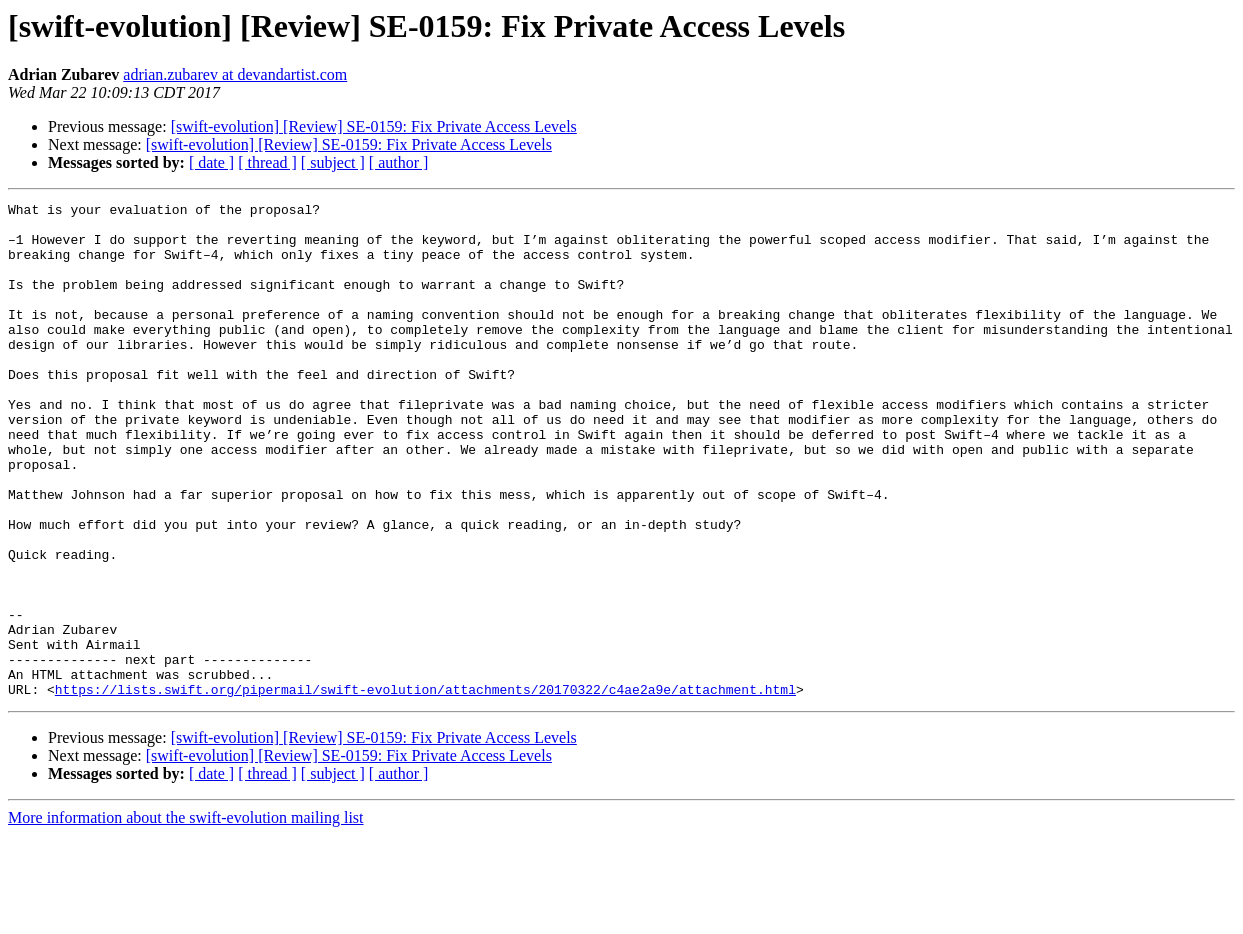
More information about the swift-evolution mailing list (186, 916)
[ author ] (399, 162)
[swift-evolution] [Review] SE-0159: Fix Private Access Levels (374, 126)
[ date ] (211, 162)
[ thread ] (267, 162)
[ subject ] (333, 162)
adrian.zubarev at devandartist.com (235, 74)
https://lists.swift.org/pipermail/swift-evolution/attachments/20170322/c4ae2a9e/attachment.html (425, 788)
